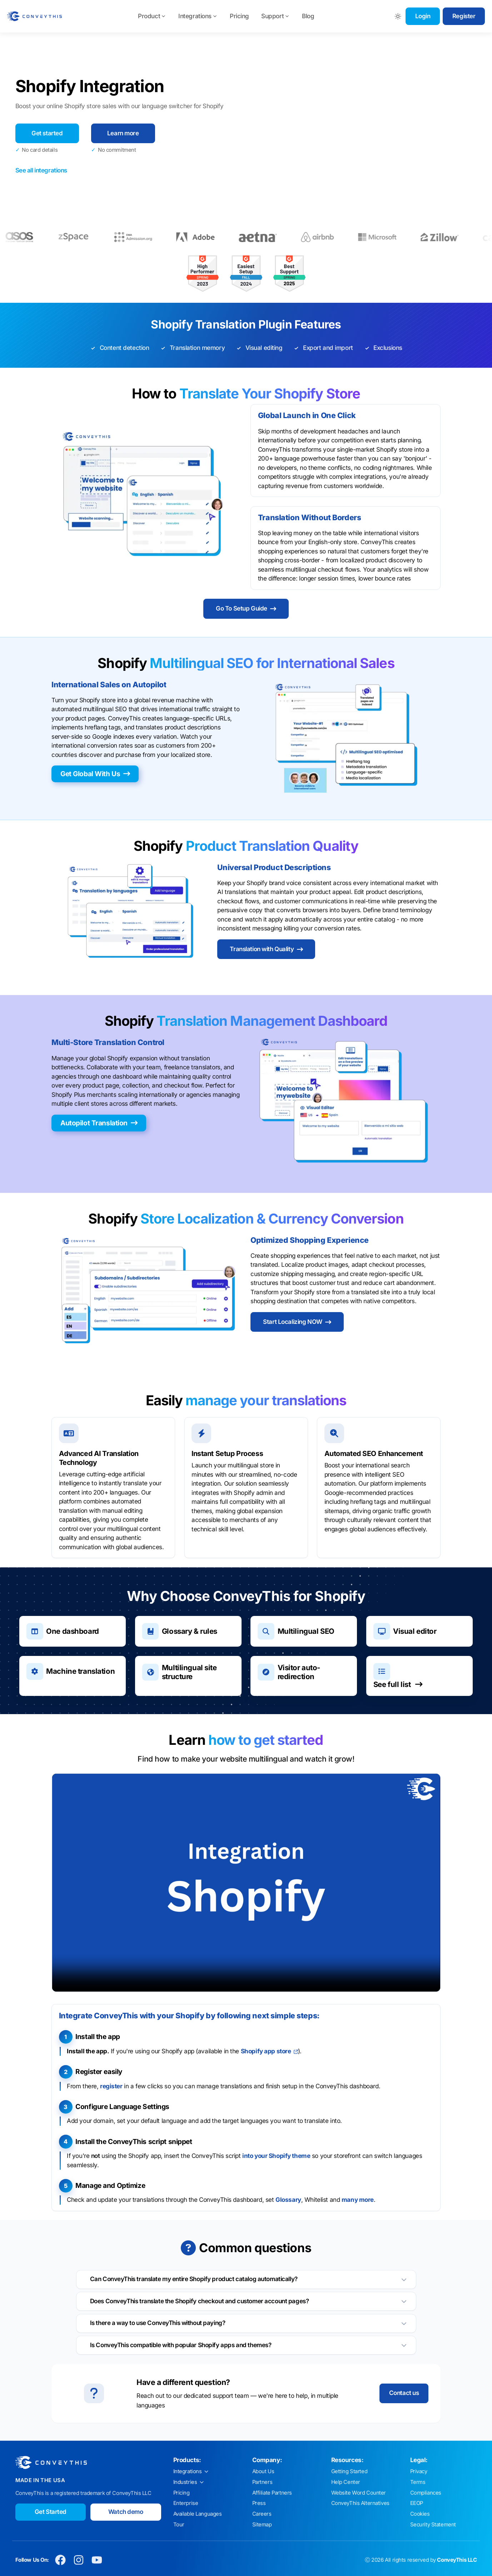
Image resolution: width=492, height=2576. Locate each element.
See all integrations (41, 170)
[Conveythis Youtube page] (97, 2560)
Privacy (418, 2471)
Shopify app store (269, 2051)
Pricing (239, 16)
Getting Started (349, 2471)
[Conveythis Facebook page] (61, 2560)
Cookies (420, 2514)
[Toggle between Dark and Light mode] (398, 16)
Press (259, 2503)
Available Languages (197, 2514)
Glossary (288, 2199)
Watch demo (125, 2511)
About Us (263, 2471)
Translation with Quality (266, 949)
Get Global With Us (95, 773)
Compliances (425, 2493)
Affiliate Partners (272, 2493)
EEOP (416, 2503)
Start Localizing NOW (297, 1321)
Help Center (345, 2482)
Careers (262, 2514)
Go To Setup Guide (246, 608)
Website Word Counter (358, 2493)
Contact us (404, 2392)
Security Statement (433, 2524)
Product (152, 16)
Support (275, 16)
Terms (418, 2482)
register (111, 2086)
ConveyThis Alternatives (360, 2503)
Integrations (198, 16)
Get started (47, 133)
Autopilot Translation (98, 1123)
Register (464, 16)
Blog (308, 16)
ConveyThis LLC (457, 2560)
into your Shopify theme (276, 2155)
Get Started (50, 2511)
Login (423, 16)
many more (358, 2199)
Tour (178, 2524)
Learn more (123, 133)
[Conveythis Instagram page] (79, 2560)
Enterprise (185, 2503)
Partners (262, 2482)
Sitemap (262, 2524)
